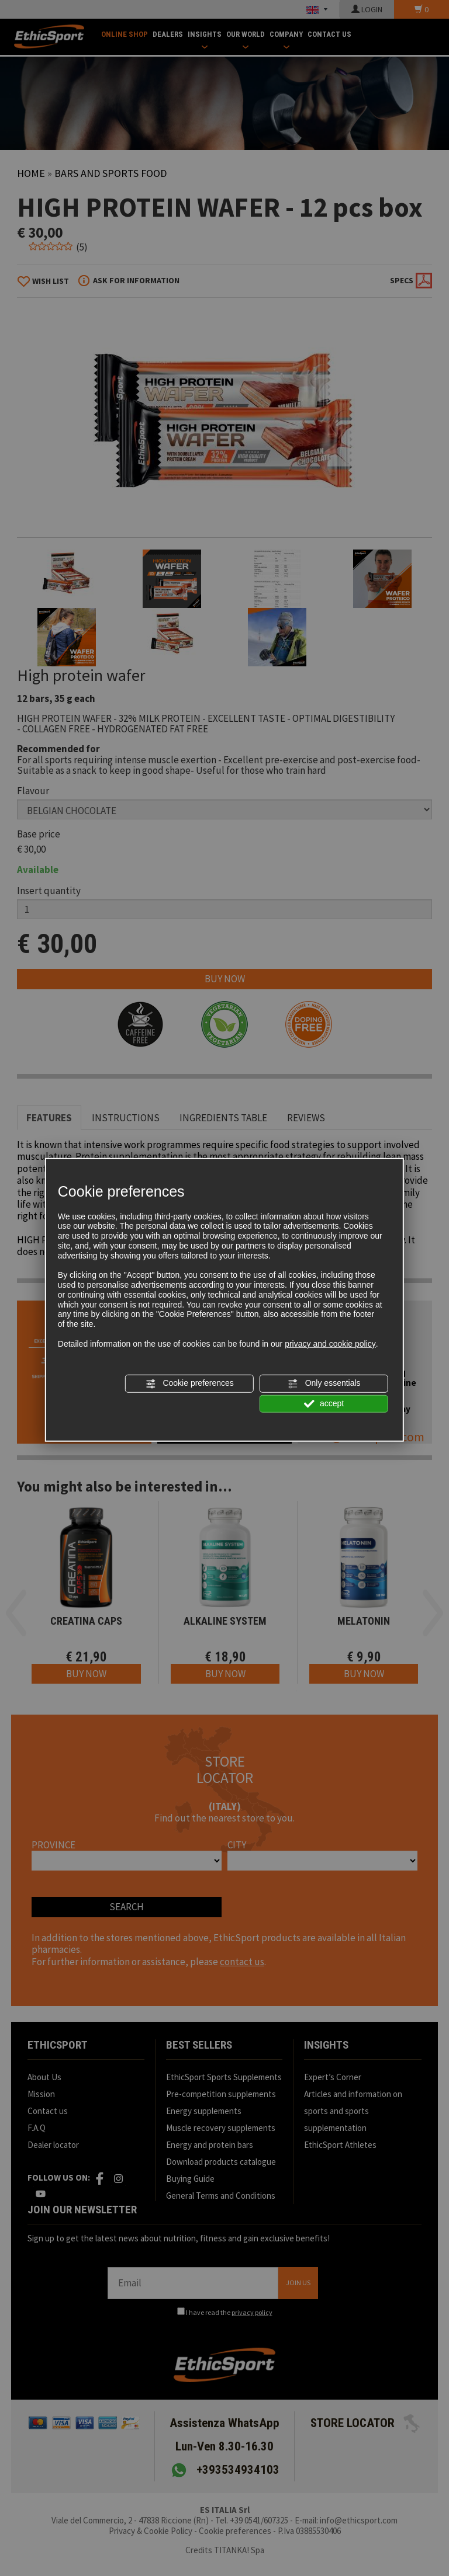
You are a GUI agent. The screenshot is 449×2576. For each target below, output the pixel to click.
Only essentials (324, 1383)
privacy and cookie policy (330, 1343)
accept (324, 1403)
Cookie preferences (190, 1383)
